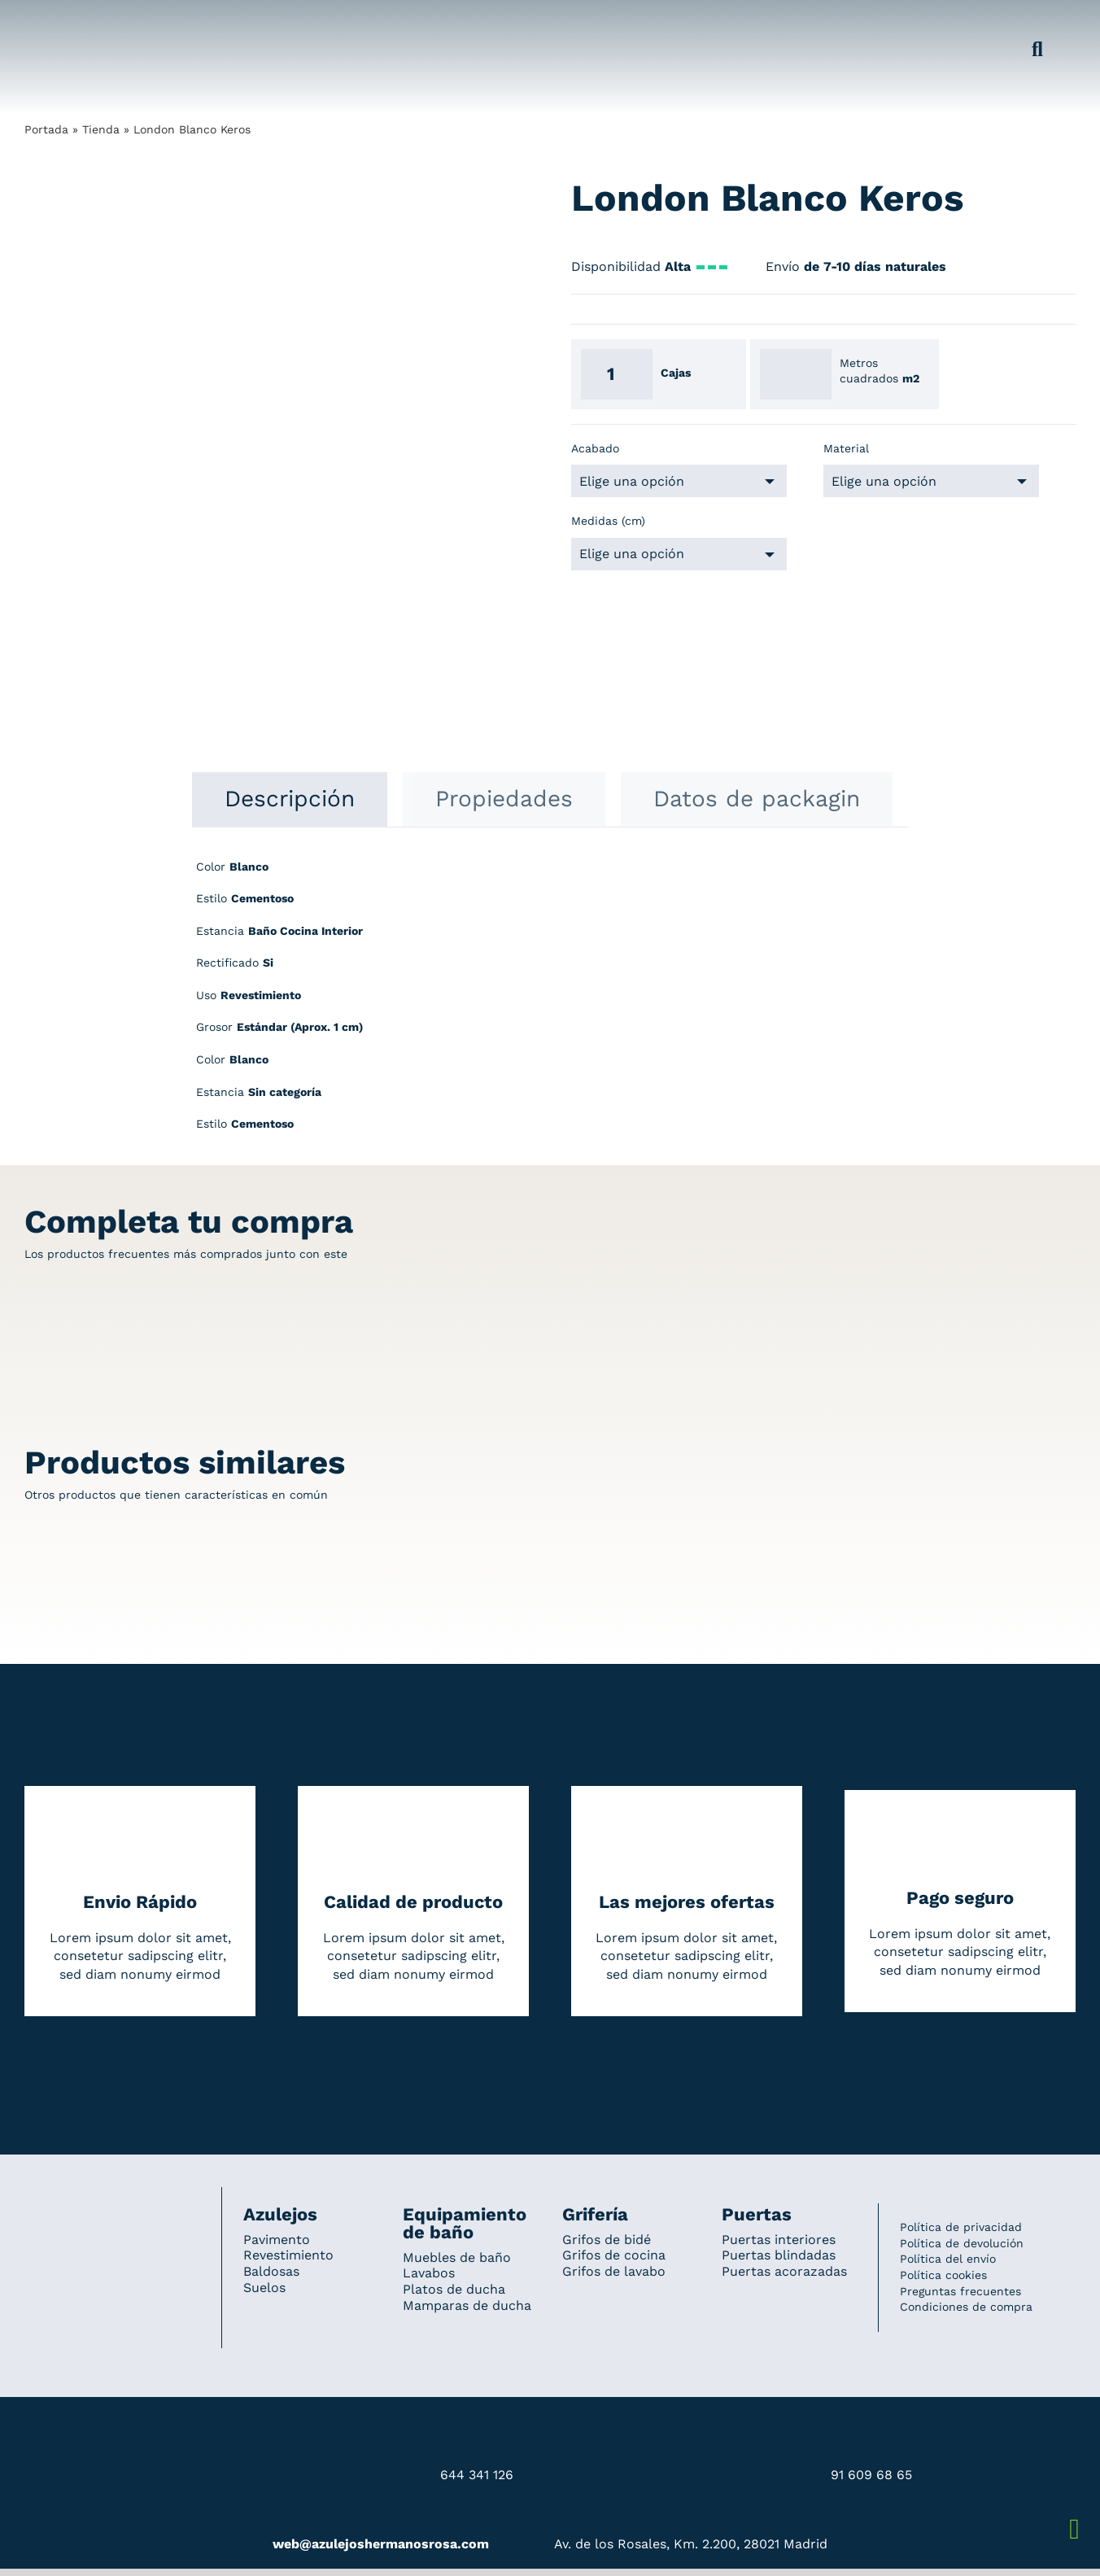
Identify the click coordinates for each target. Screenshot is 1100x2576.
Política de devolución (962, 2243)
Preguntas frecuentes (960, 2291)
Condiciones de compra (966, 2306)
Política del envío (948, 2258)
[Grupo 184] (56, 21)
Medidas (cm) (608, 520)
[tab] (289, 799)
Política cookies (943, 2274)
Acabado (595, 448)
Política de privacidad (961, 2226)
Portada (46, 129)
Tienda (101, 129)
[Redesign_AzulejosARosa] (112, 2209)
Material (846, 448)
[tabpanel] (550, 1004)
